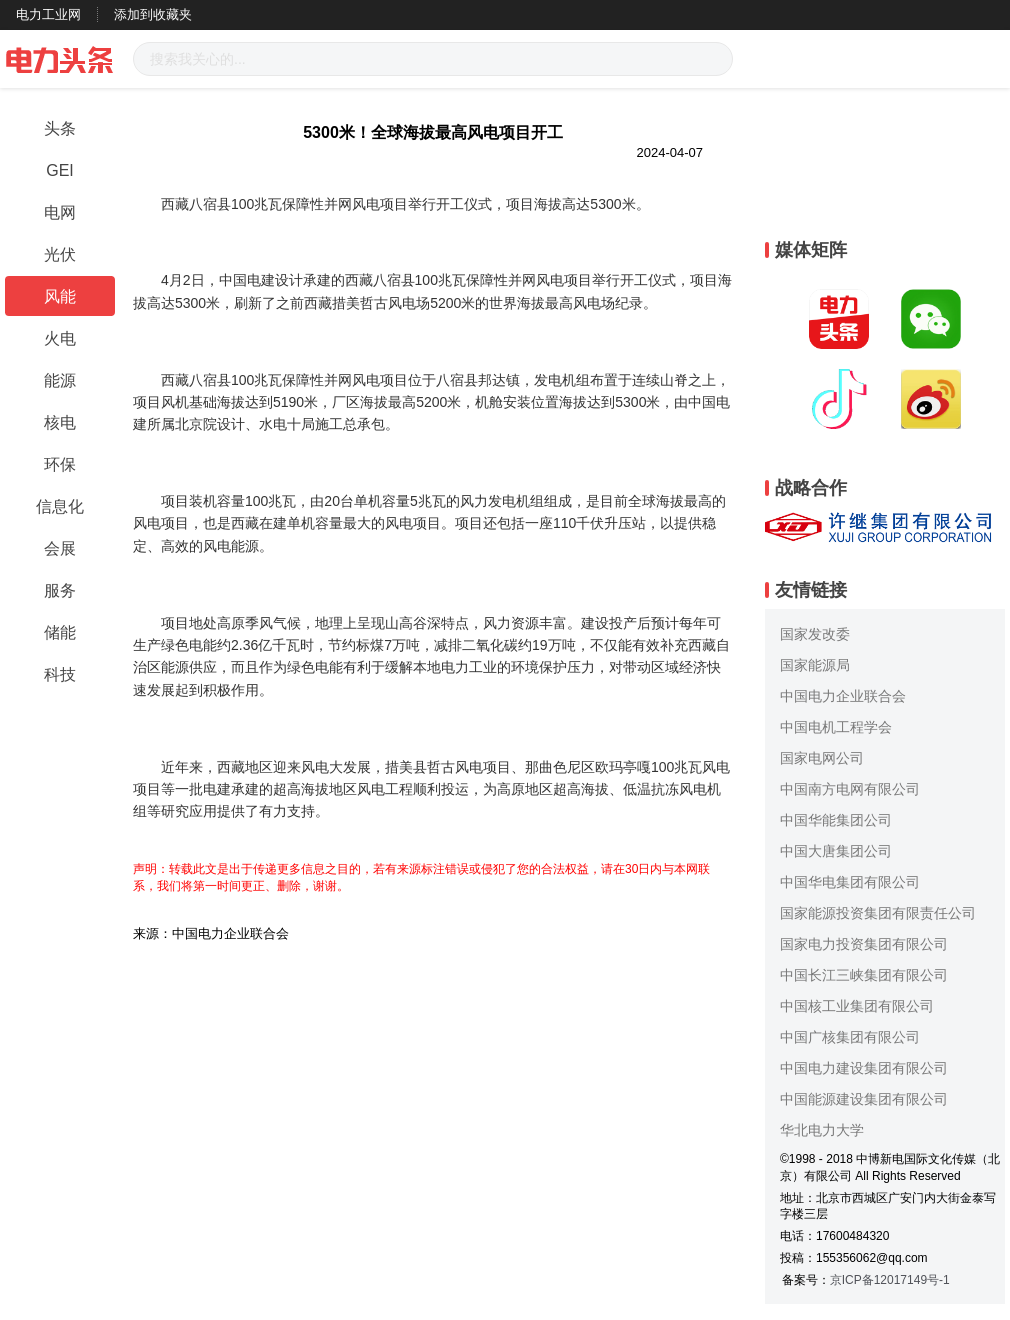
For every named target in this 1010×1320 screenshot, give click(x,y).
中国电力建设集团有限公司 (864, 1068)
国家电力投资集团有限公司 (864, 944)
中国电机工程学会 (836, 727)
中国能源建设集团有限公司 (864, 1099)
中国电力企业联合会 (843, 696)
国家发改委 (815, 634)
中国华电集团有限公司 (850, 882)
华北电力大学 (822, 1130)
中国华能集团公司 (836, 820)
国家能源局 (815, 665)
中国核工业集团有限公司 (857, 1006)
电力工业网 (48, 14)
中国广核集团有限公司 (850, 1037)
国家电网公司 (822, 758)
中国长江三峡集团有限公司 (864, 975)
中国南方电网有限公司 (850, 789)
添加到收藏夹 (153, 14)
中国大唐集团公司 (836, 851)
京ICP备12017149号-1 (890, 1280)
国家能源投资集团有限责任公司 (878, 913)
